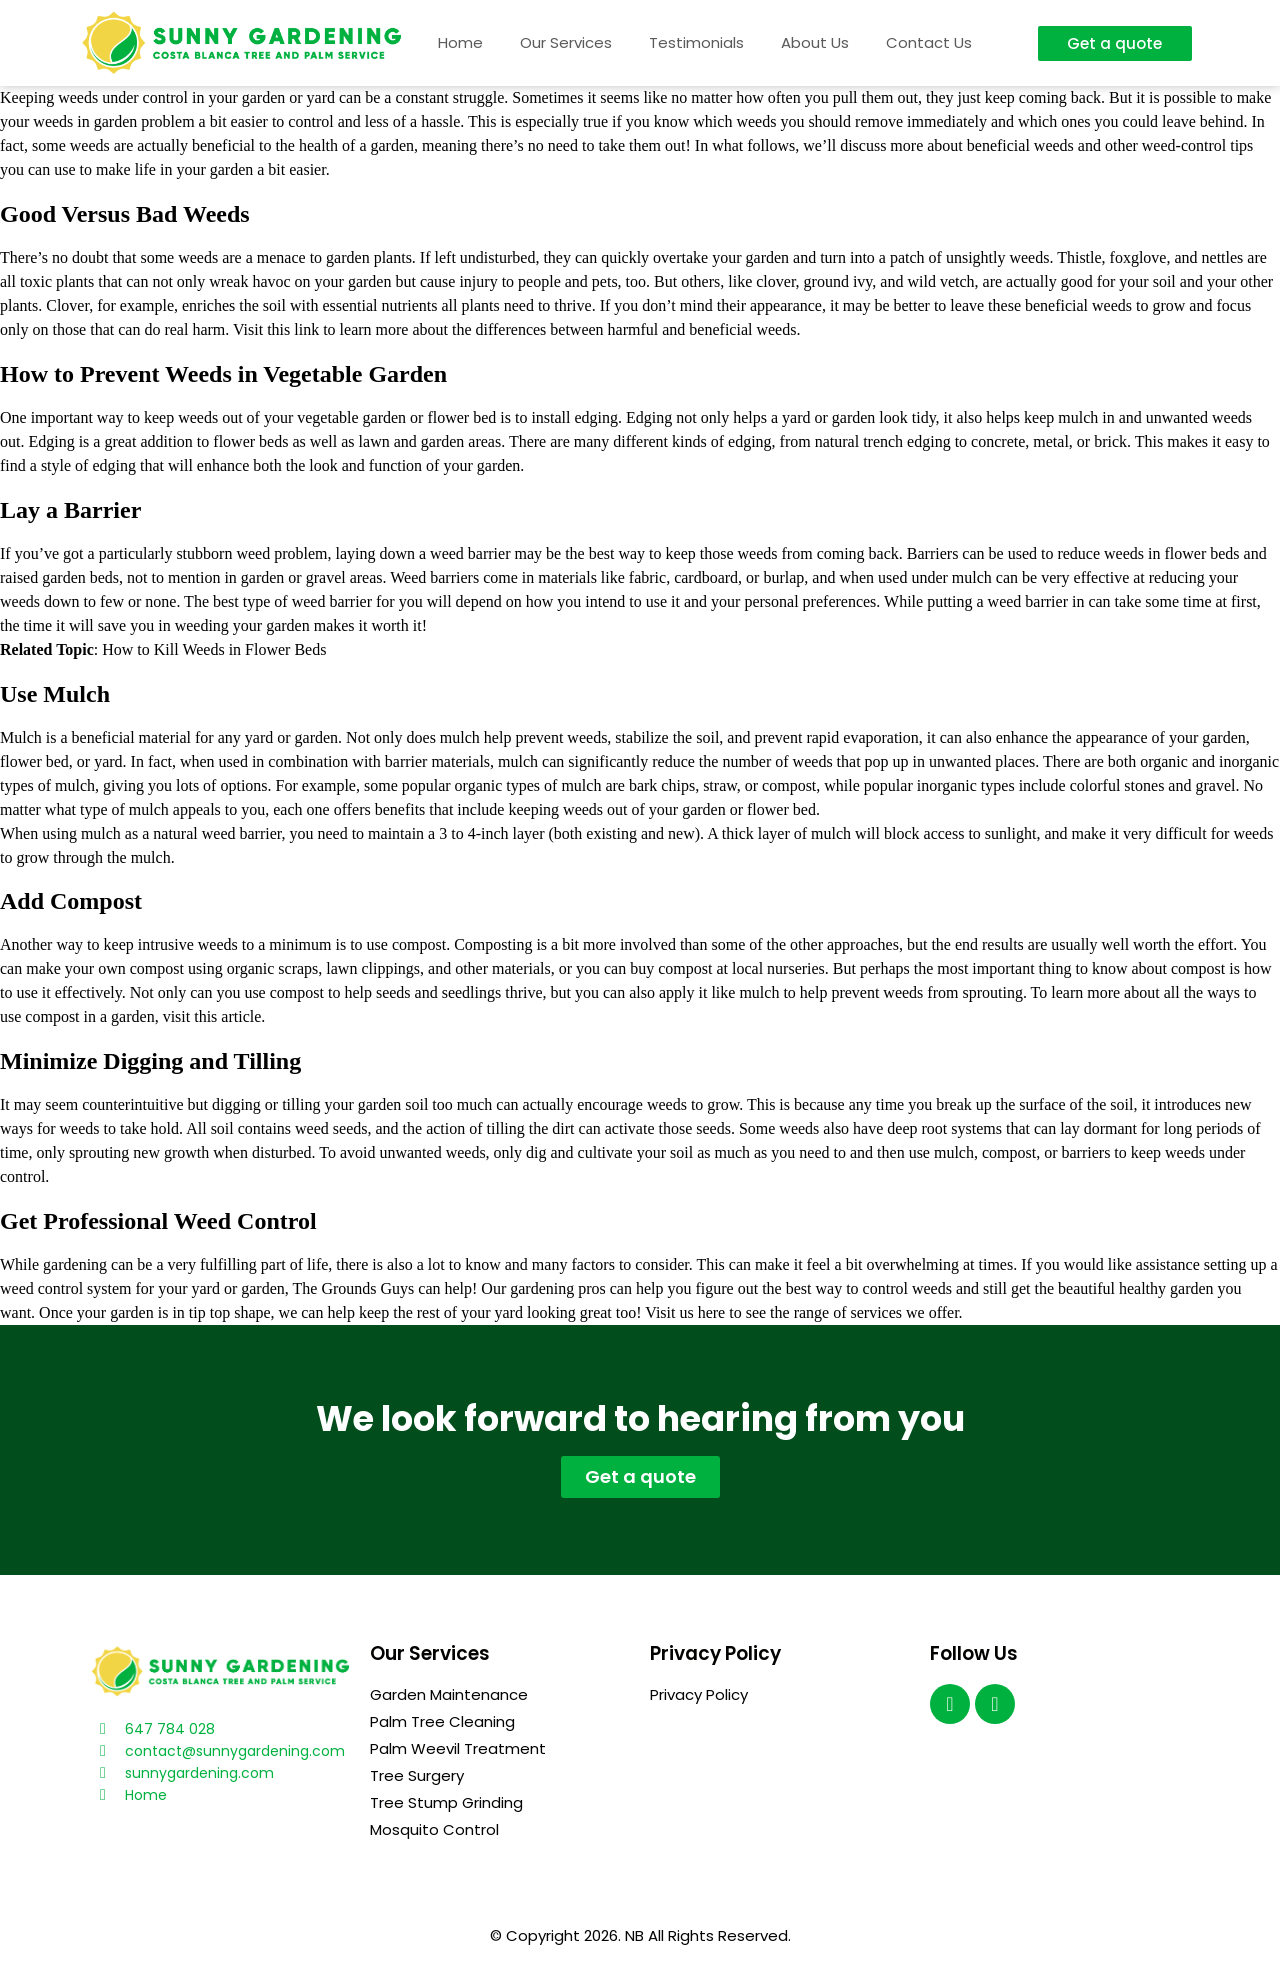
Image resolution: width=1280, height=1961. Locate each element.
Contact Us (929, 42)
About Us (815, 42)
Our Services (566, 42)
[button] (1115, 43)
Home (460, 42)
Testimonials (696, 42)
